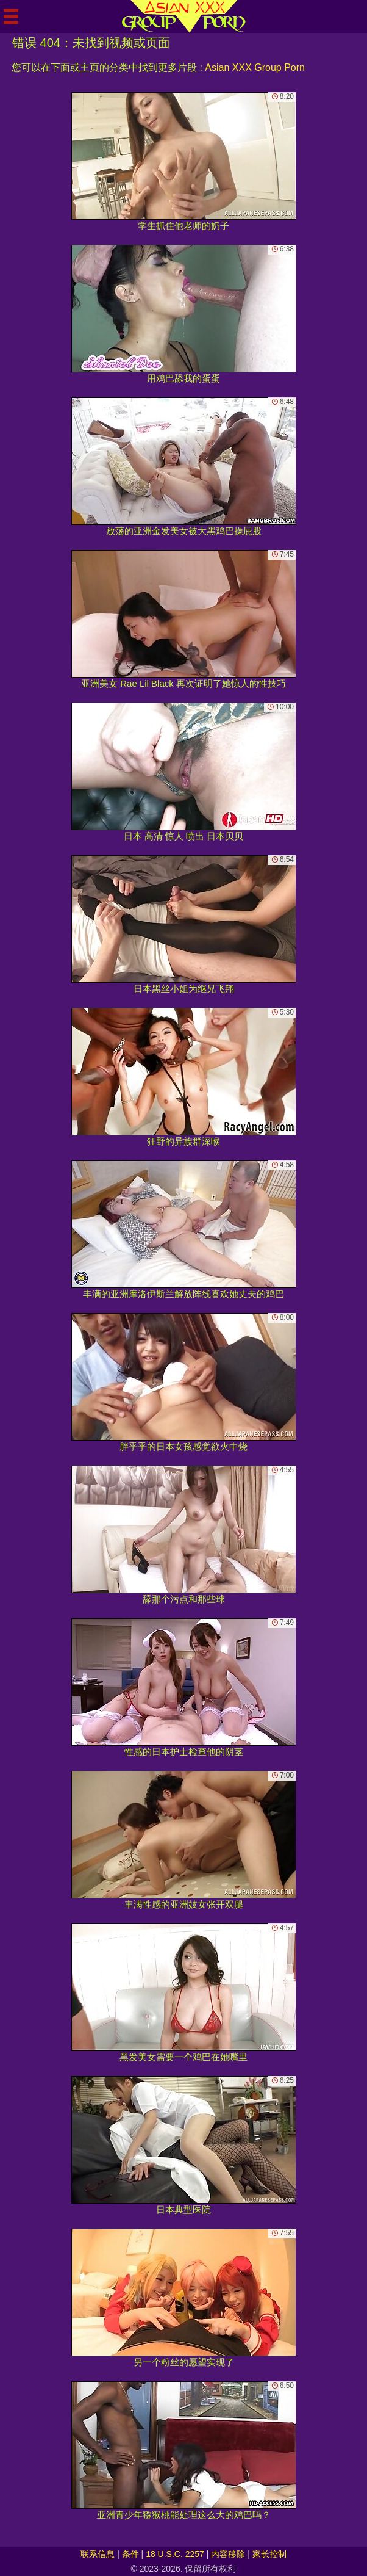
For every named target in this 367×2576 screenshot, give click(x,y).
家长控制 (269, 2554)
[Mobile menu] (11, 16)
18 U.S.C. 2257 (175, 2554)
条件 (130, 2554)
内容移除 (228, 2554)
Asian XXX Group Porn (255, 67)
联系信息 (97, 2554)
